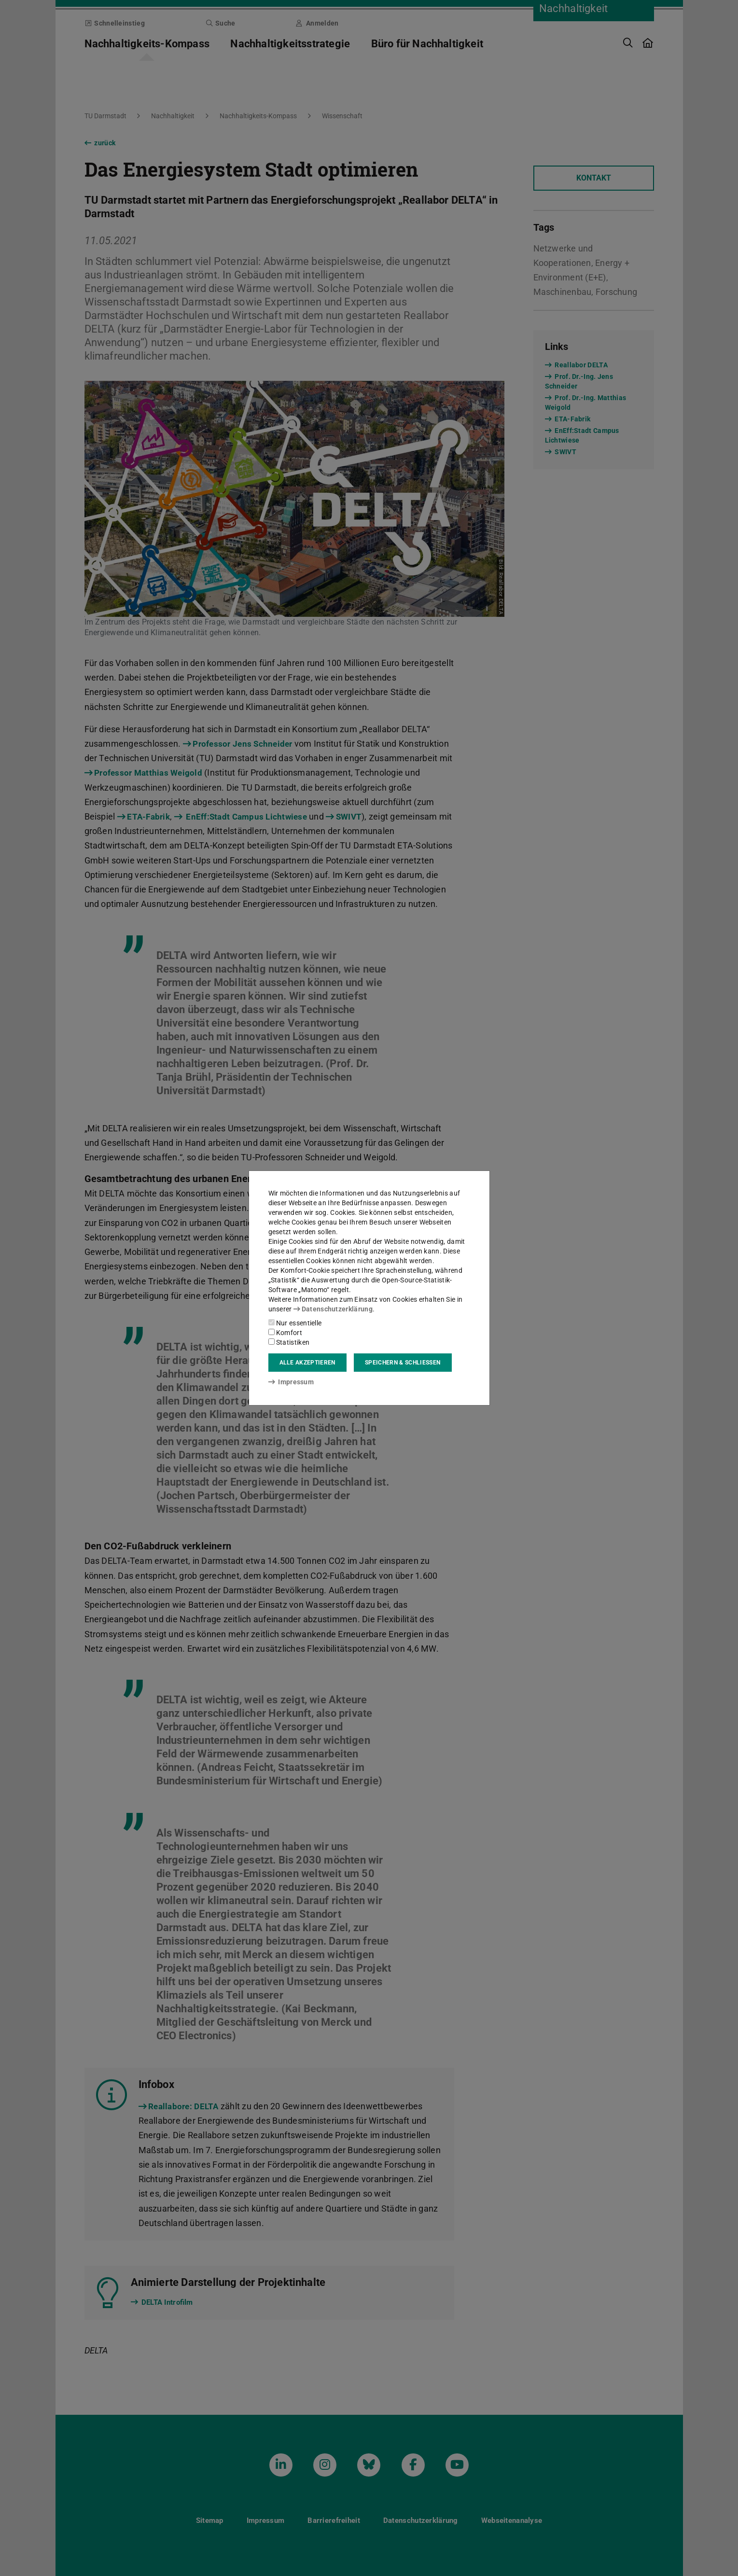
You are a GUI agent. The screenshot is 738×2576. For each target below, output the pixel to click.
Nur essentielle (295, 1323)
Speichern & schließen (402, 1362)
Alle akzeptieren (307, 1362)
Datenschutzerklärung (333, 1309)
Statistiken (289, 1342)
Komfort (285, 1333)
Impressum (291, 1382)
